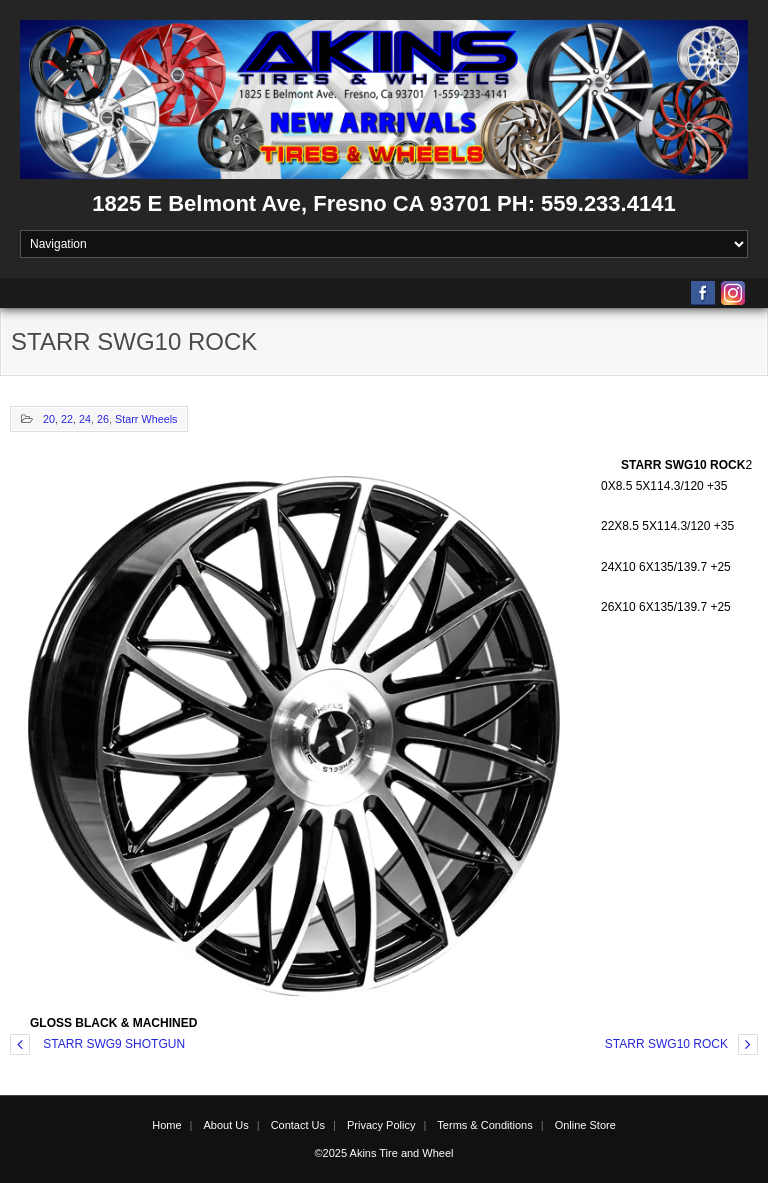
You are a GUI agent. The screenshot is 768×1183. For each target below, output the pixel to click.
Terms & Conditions (484, 1125)
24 (85, 419)
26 (103, 419)
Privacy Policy (381, 1125)
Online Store (585, 1125)
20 (49, 419)
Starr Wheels (146, 419)
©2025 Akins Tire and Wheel (384, 1153)
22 (67, 419)
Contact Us (298, 1125)
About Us (225, 1125)
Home (166, 1125)
